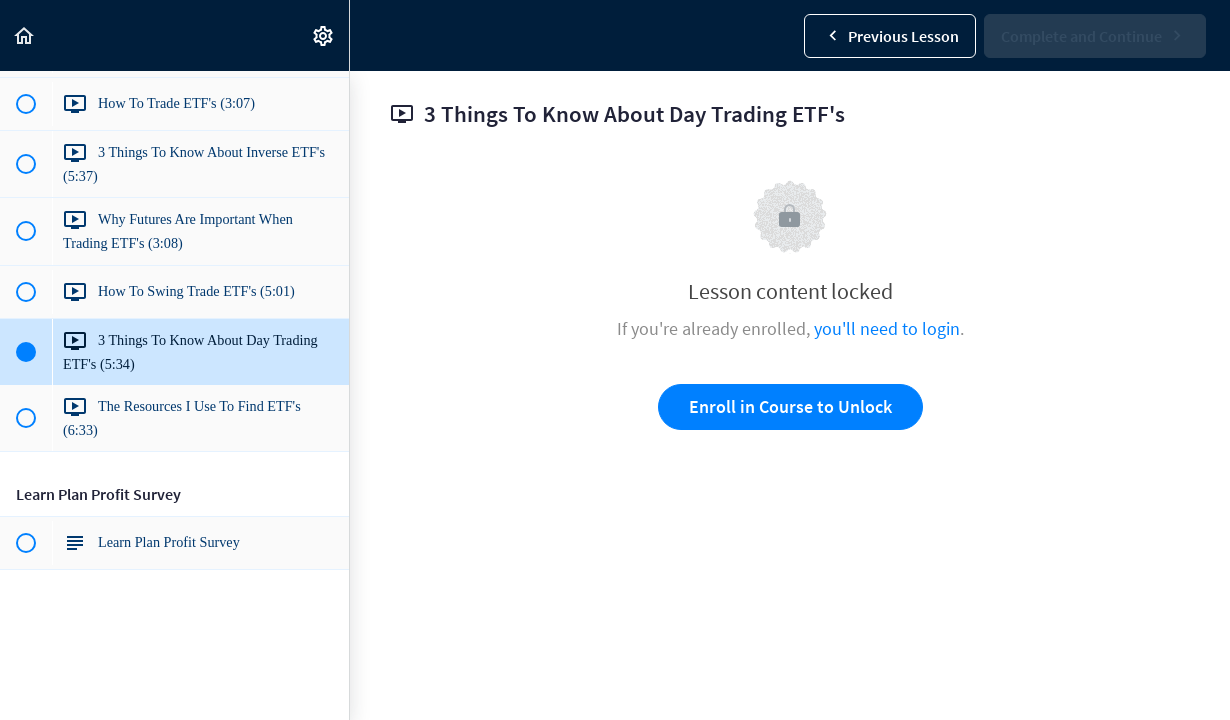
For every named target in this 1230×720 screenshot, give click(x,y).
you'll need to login (887, 328)
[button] (25, 35)
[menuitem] (324, 35)
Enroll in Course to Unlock (790, 406)
